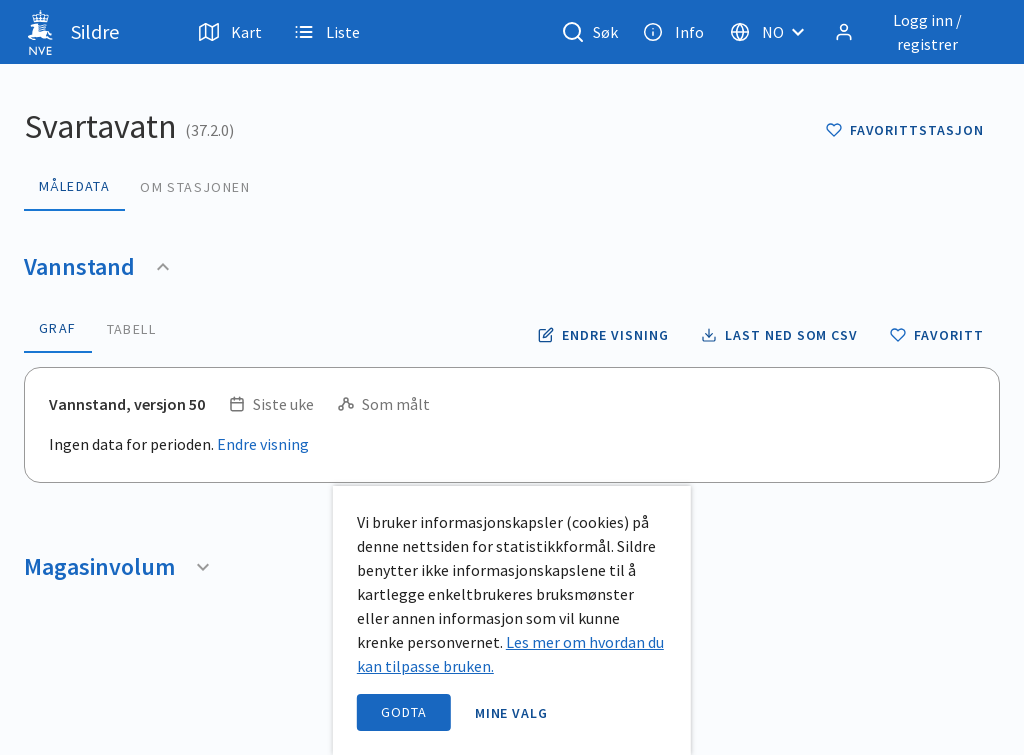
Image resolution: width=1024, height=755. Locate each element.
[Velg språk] (773, 32)
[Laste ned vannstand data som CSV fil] (779, 335)
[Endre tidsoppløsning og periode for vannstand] (603, 335)
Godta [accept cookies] (404, 712)
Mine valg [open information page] (512, 713)
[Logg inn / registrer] (913, 32)
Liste (327, 32)
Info (673, 32)
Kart (230, 32)
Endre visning (263, 444)
